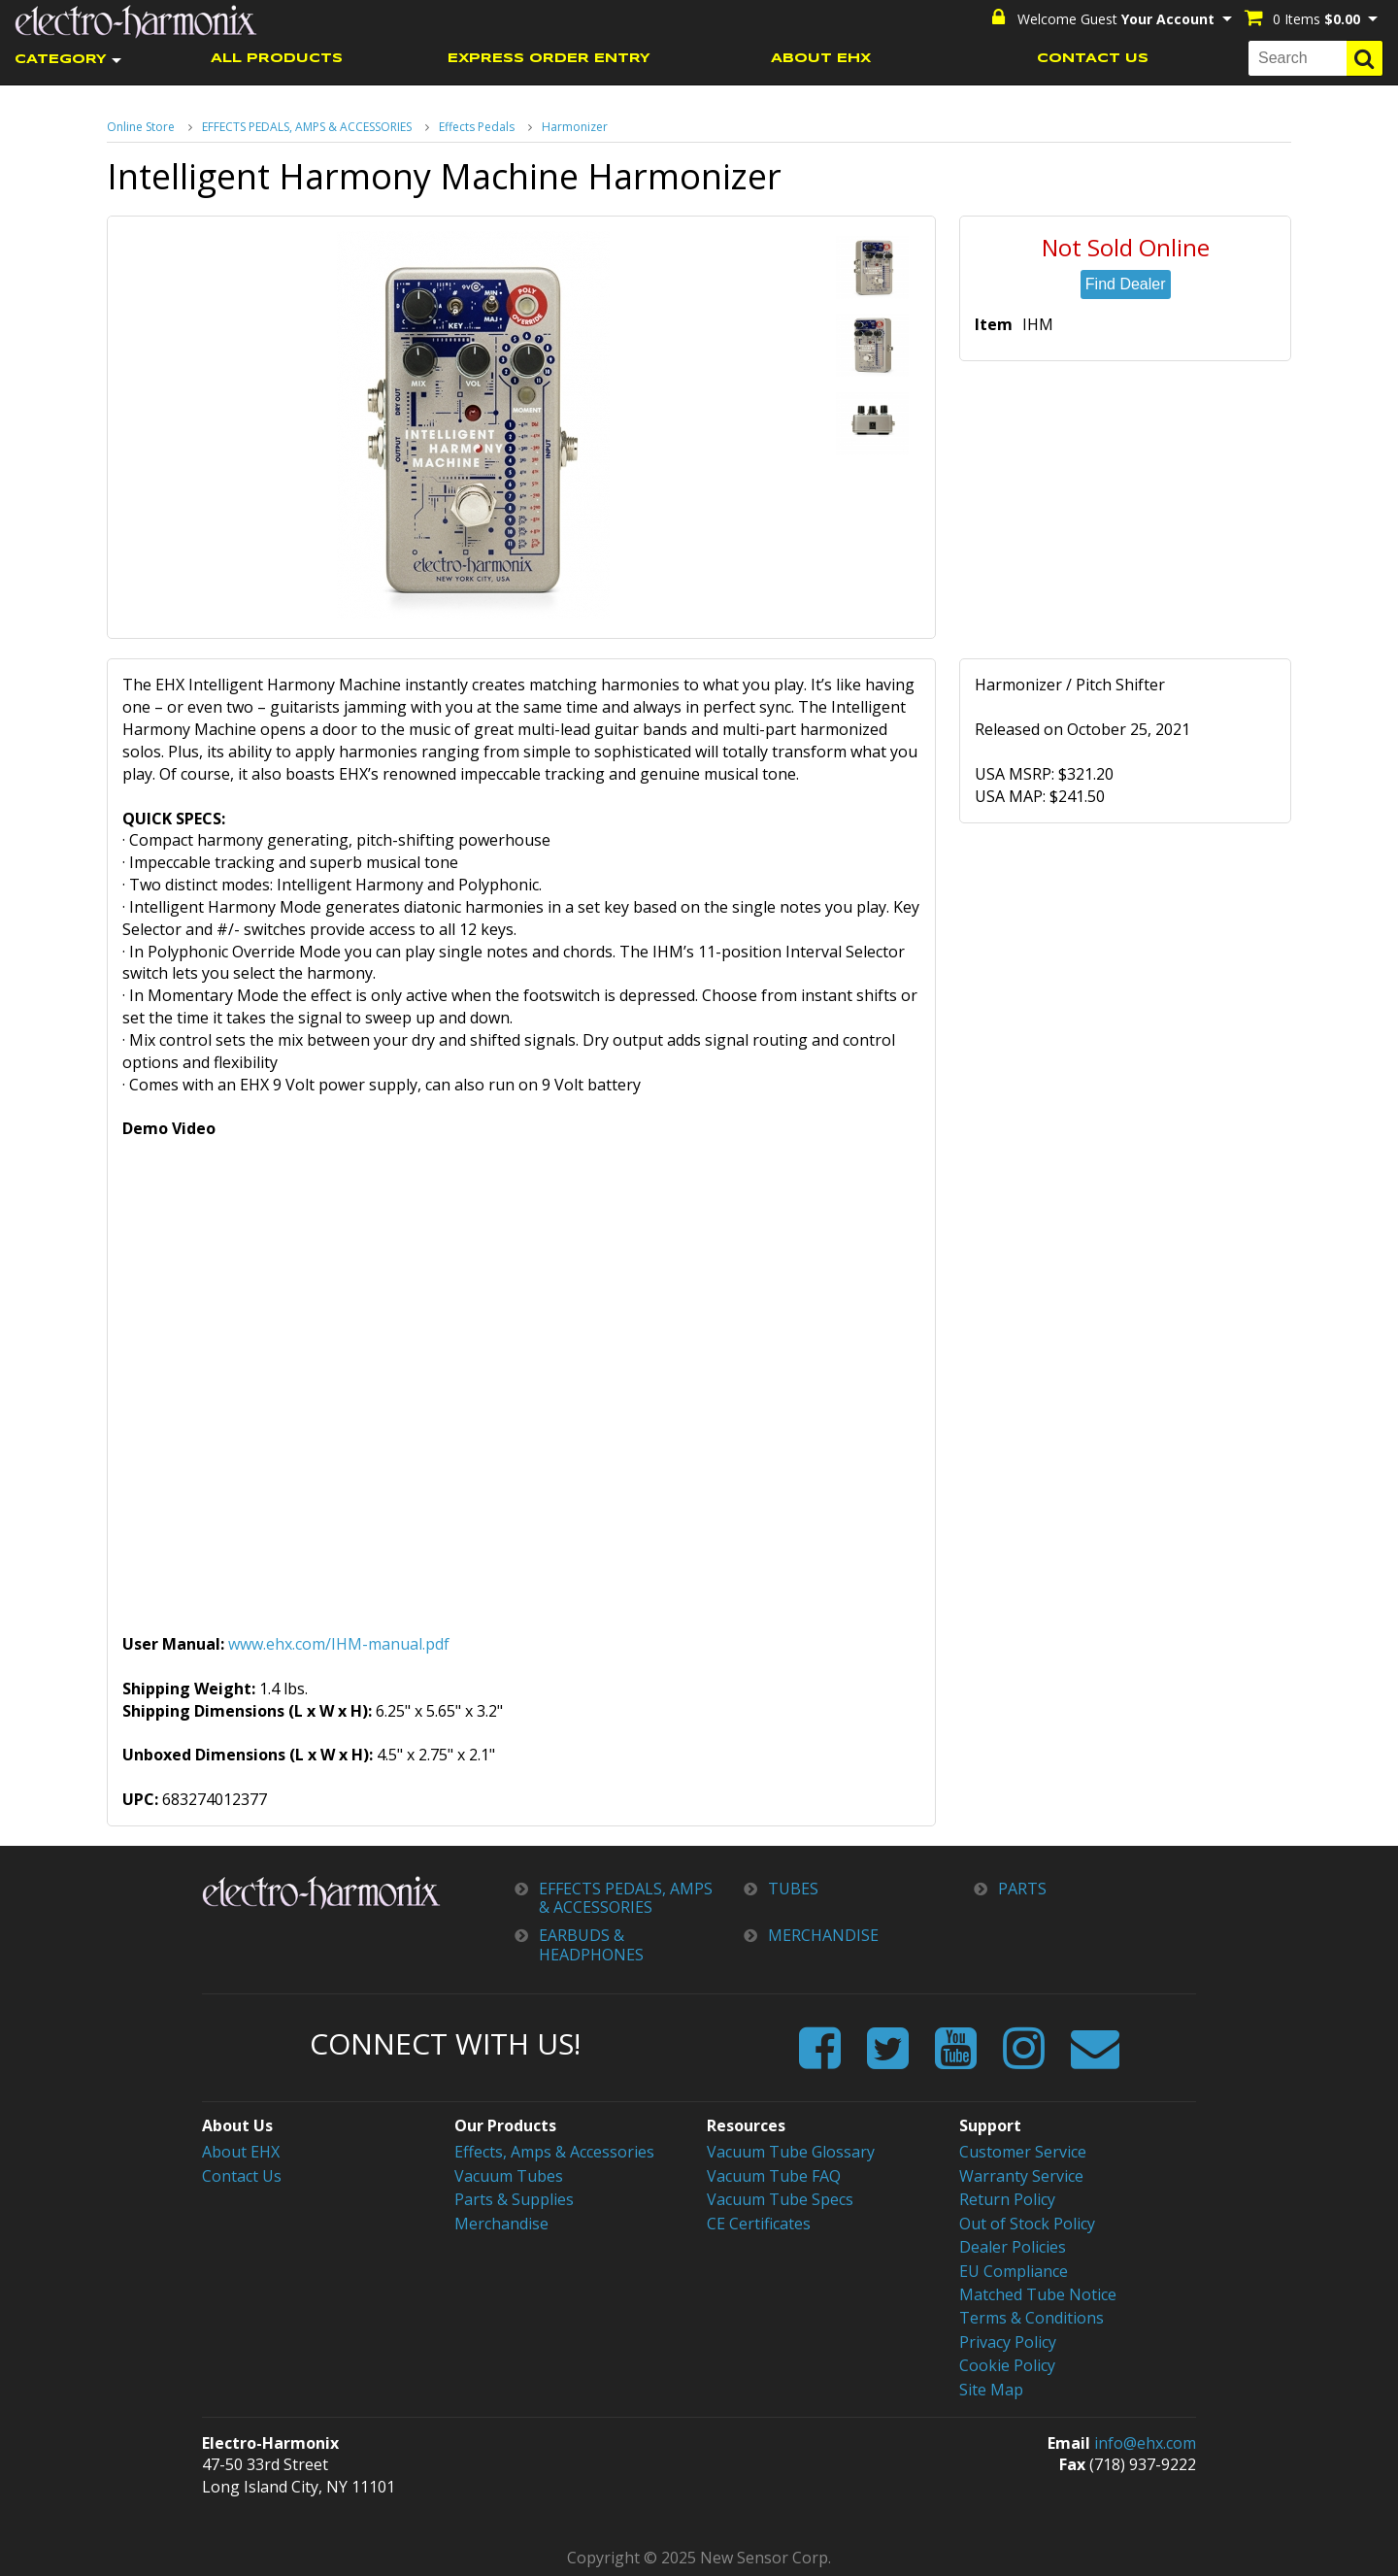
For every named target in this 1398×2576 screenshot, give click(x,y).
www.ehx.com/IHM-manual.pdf (338, 1644)
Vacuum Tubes (508, 2175)
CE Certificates (759, 2222)
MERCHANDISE (823, 1935)
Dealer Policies (1012, 2246)
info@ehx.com (1145, 2440)
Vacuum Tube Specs (780, 2198)
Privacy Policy (1007, 2340)
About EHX (241, 2151)
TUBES (793, 1889)
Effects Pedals (477, 126)
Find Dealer (1125, 284)
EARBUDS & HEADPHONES (591, 1944)
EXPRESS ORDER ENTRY (549, 58)
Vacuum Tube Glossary (791, 2151)
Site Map (991, 2386)
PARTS (1022, 1889)
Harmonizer (575, 126)
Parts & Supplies (514, 2198)
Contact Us (242, 2175)
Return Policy (1007, 2198)
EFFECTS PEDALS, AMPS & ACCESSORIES (307, 126)
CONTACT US (1092, 58)
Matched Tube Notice (1037, 2292)
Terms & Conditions (1031, 2315)
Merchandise (501, 2222)
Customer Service (1022, 2151)
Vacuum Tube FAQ (774, 2175)
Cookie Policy (1007, 2363)
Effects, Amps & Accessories (554, 2151)
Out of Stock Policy (1027, 2222)
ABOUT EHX (821, 58)
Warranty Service (1021, 2175)
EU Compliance (1013, 2269)
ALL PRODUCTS (277, 58)
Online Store (141, 126)
